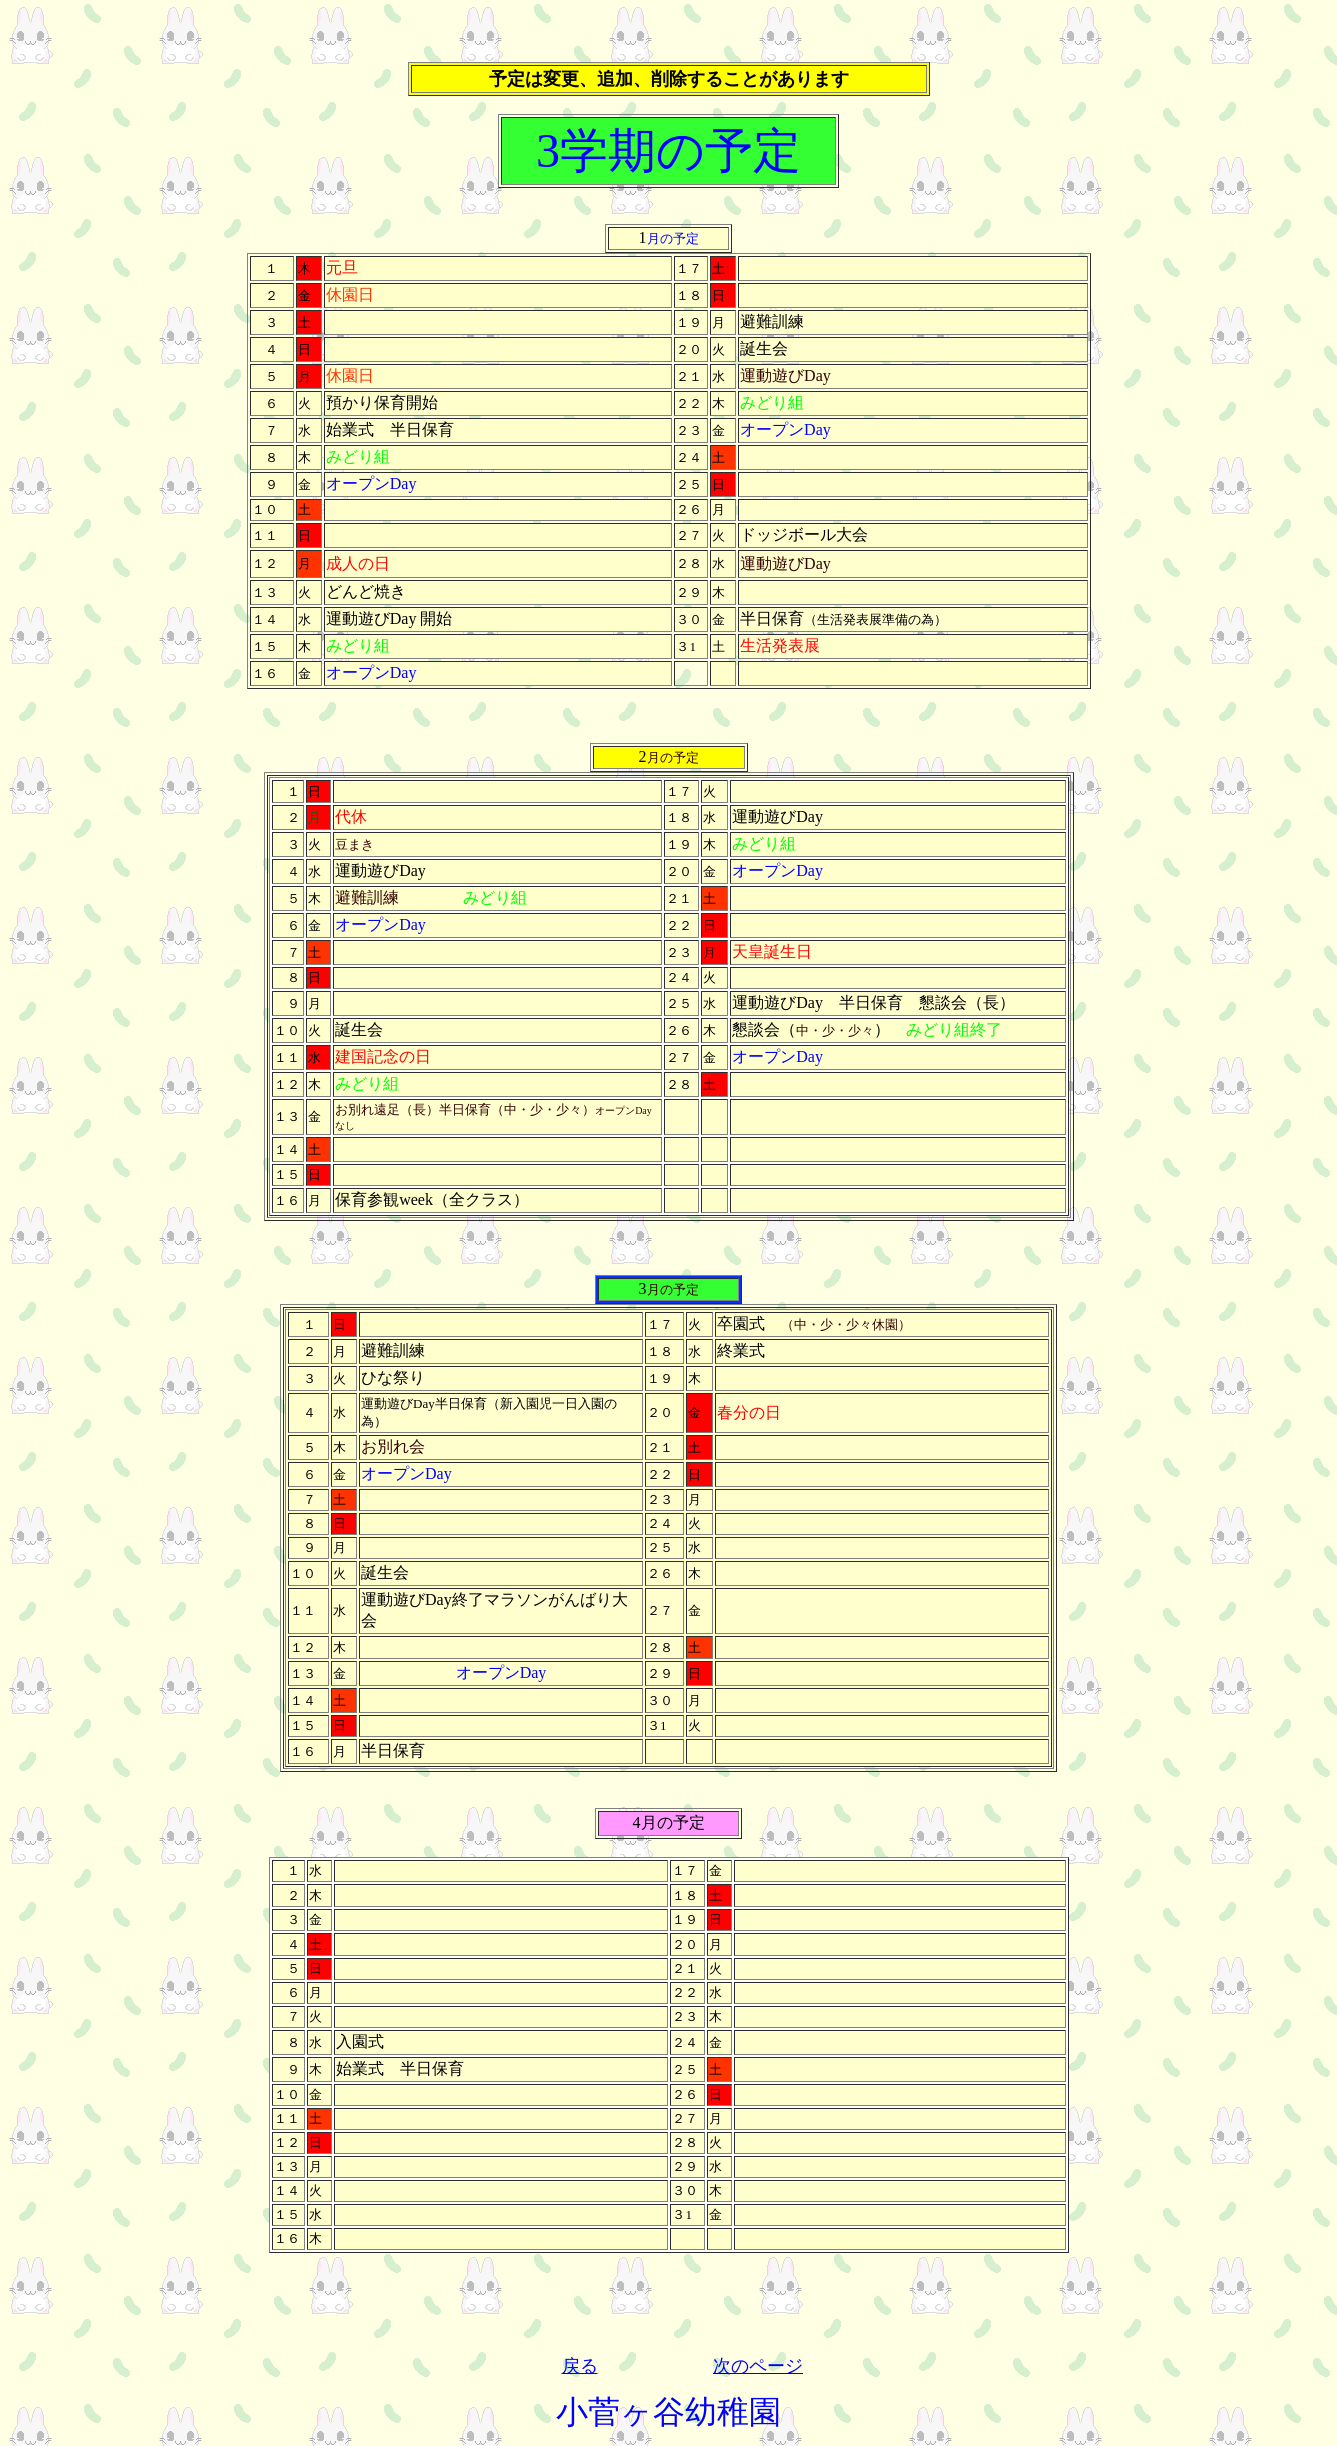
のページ (767, 2366)
